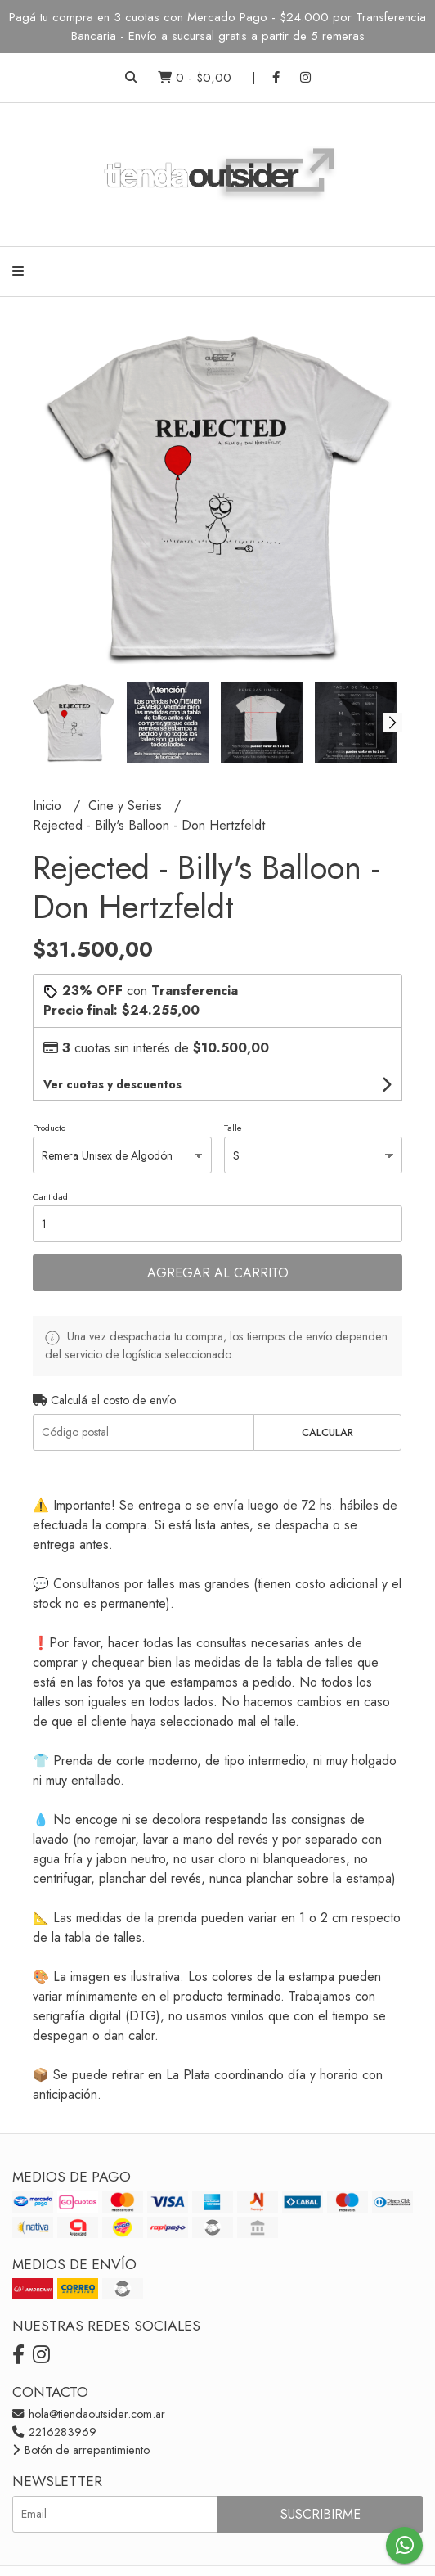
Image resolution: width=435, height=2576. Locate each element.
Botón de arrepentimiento (81, 2450)
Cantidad (50, 1196)
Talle (233, 1127)
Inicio (49, 805)
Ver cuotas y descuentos (112, 1084)
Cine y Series (127, 805)
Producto (49, 1127)
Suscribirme (320, 2514)
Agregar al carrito (218, 1272)
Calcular (327, 1432)
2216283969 (54, 2432)
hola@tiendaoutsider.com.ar (88, 2414)
